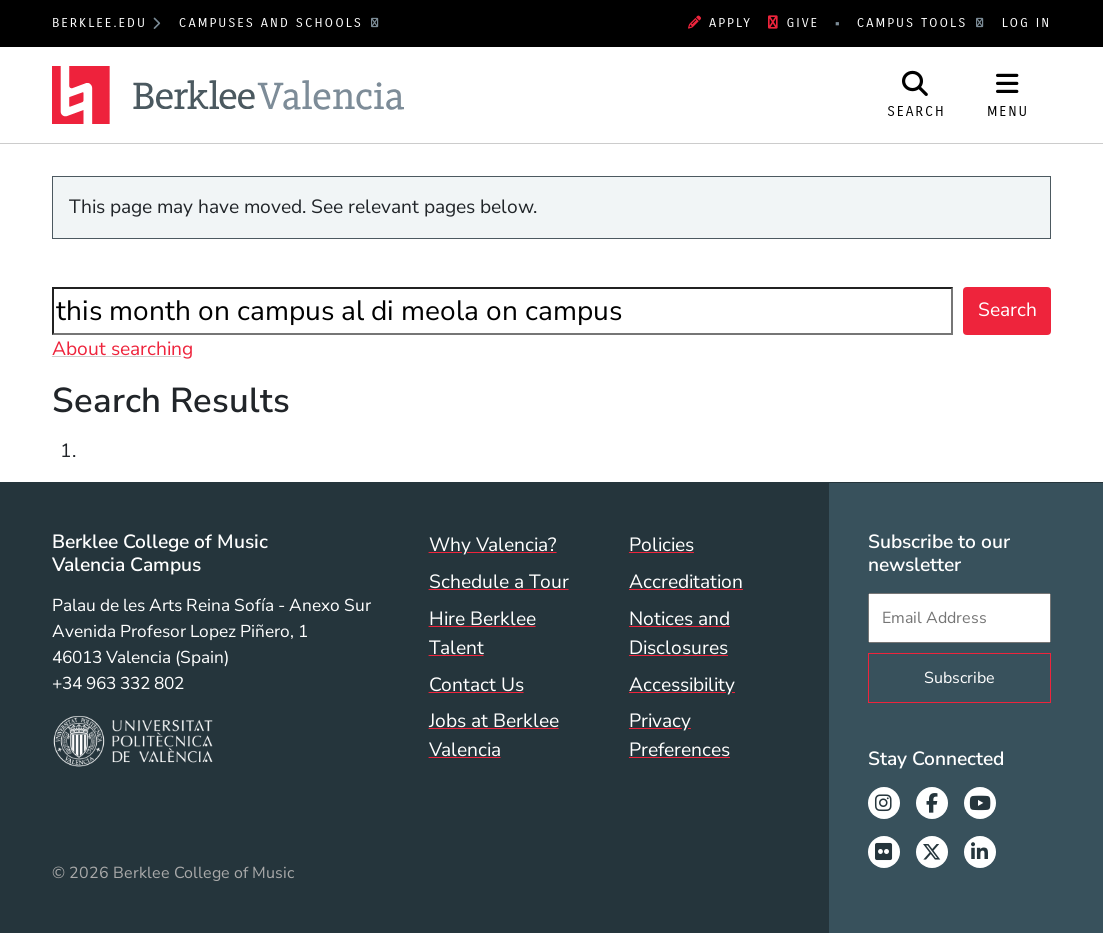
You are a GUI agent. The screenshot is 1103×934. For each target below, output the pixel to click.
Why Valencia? (493, 545)
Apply (720, 23)
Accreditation (686, 582)
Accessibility (682, 685)
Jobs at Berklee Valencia (494, 735)
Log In (1026, 23)
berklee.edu (99, 23)
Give (793, 23)
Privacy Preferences (679, 735)
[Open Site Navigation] (1008, 95)
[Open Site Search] (916, 95)
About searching (122, 349)
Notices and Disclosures (679, 633)
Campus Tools (915, 23)
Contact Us (476, 685)
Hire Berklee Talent (482, 633)
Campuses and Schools (274, 23)
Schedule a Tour (499, 582)
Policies (661, 545)
